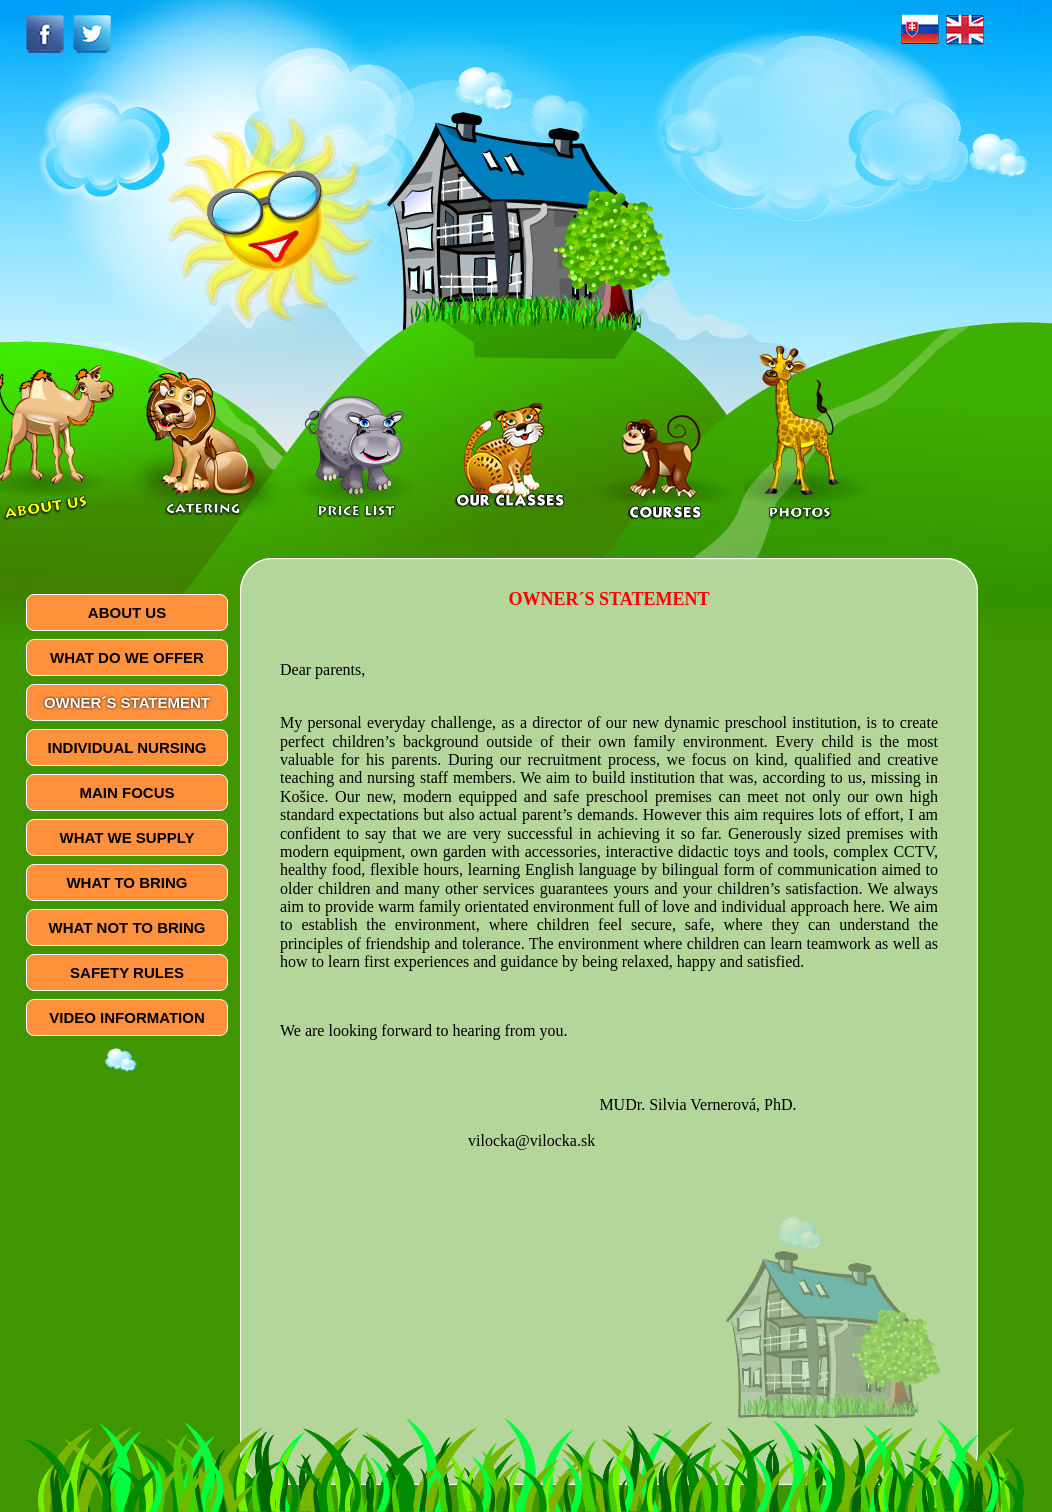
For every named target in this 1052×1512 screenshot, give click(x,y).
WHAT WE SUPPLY (126, 837)
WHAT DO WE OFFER (127, 657)
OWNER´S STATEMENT (127, 702)
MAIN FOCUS (127, 792)
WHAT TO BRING (126, 882)
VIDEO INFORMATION (127, 1017)
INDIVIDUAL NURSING (127, 747)
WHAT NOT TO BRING (127, 927)
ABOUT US (127, 612)
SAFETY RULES (127, 972)
